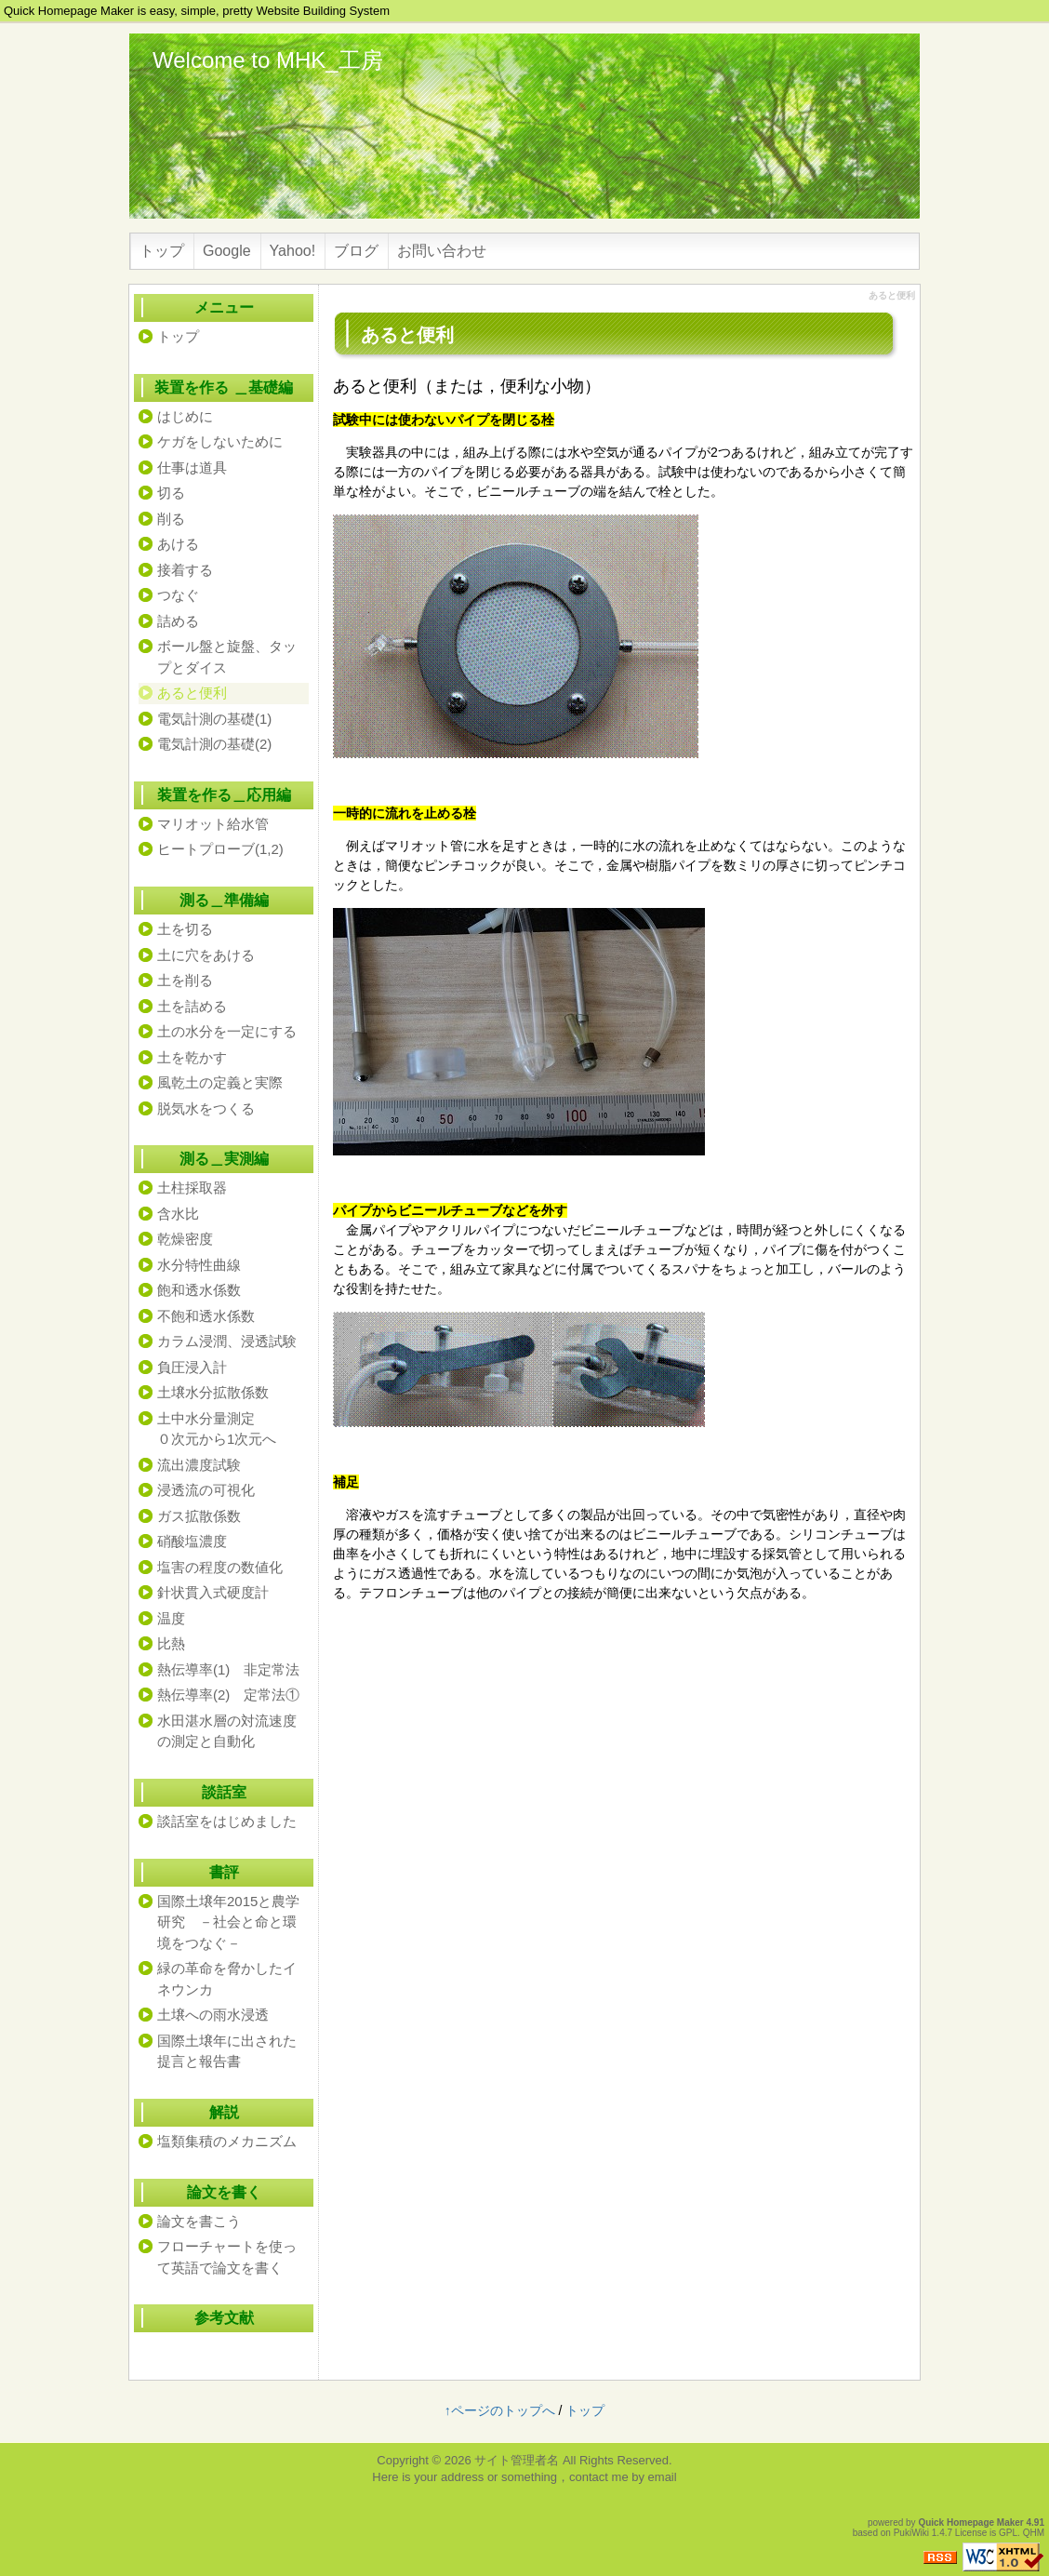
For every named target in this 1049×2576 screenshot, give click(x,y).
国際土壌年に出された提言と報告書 (227, 2051)
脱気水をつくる (206, 1108)
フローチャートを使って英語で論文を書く (227, 2257)
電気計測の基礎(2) (214, 744)
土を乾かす (192, 1057)
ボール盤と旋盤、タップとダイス (227, 656)
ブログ (356, 251)
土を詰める (192, 1006)
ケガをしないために (220, 441)
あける (178, 544)
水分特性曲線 (199, 1265)
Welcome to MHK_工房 (268, 60)
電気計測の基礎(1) (214, 719)
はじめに (185, 416)
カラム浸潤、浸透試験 (227, 1341)
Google (227, 251)
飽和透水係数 (199, 1290)
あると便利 (192, 693)
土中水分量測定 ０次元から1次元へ (227, 1429)
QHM (1033, 2533)
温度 (171, 1618)
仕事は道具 (192, 467)
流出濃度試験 (199, 1465)
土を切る (185, 929)
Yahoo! (293, 251)
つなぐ (178, 595)
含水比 (178, 1213)
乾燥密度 (185, 1239)
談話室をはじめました (227, 1821)
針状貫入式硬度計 (213, 1592)
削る (171, 519)
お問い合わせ (441, 251)
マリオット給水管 (213, 824)
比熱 (171, 1643)
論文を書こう (199, 2221)
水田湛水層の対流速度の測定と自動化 (227, 1731)
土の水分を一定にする (227, 1031)
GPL (1008, 2533)
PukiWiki (911, 2533)
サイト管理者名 (516, 2460)
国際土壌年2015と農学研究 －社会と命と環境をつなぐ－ (228, 1922)
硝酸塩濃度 (192, 1541)
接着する (185, 570)
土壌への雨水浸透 (213, 2014)
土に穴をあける (206, 955)
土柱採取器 (192, 1187)
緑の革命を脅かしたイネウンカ (227, 1978)
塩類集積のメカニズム (227, 2141)
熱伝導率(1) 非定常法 (228, 1669)
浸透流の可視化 (206, 1490)
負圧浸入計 (192, 1367)
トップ (161, 251)
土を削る (185, 980)
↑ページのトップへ (500, 2410)
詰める (178, 621)
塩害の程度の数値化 (220, 1567)
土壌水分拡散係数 (213, 1392)
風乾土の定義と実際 (220, 1082)
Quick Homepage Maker (970, 2522)
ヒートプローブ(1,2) (220, 849)
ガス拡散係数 (199, 1516)
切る (171, 493)
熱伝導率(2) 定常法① (228, 1694)
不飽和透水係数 (206, 1316)
